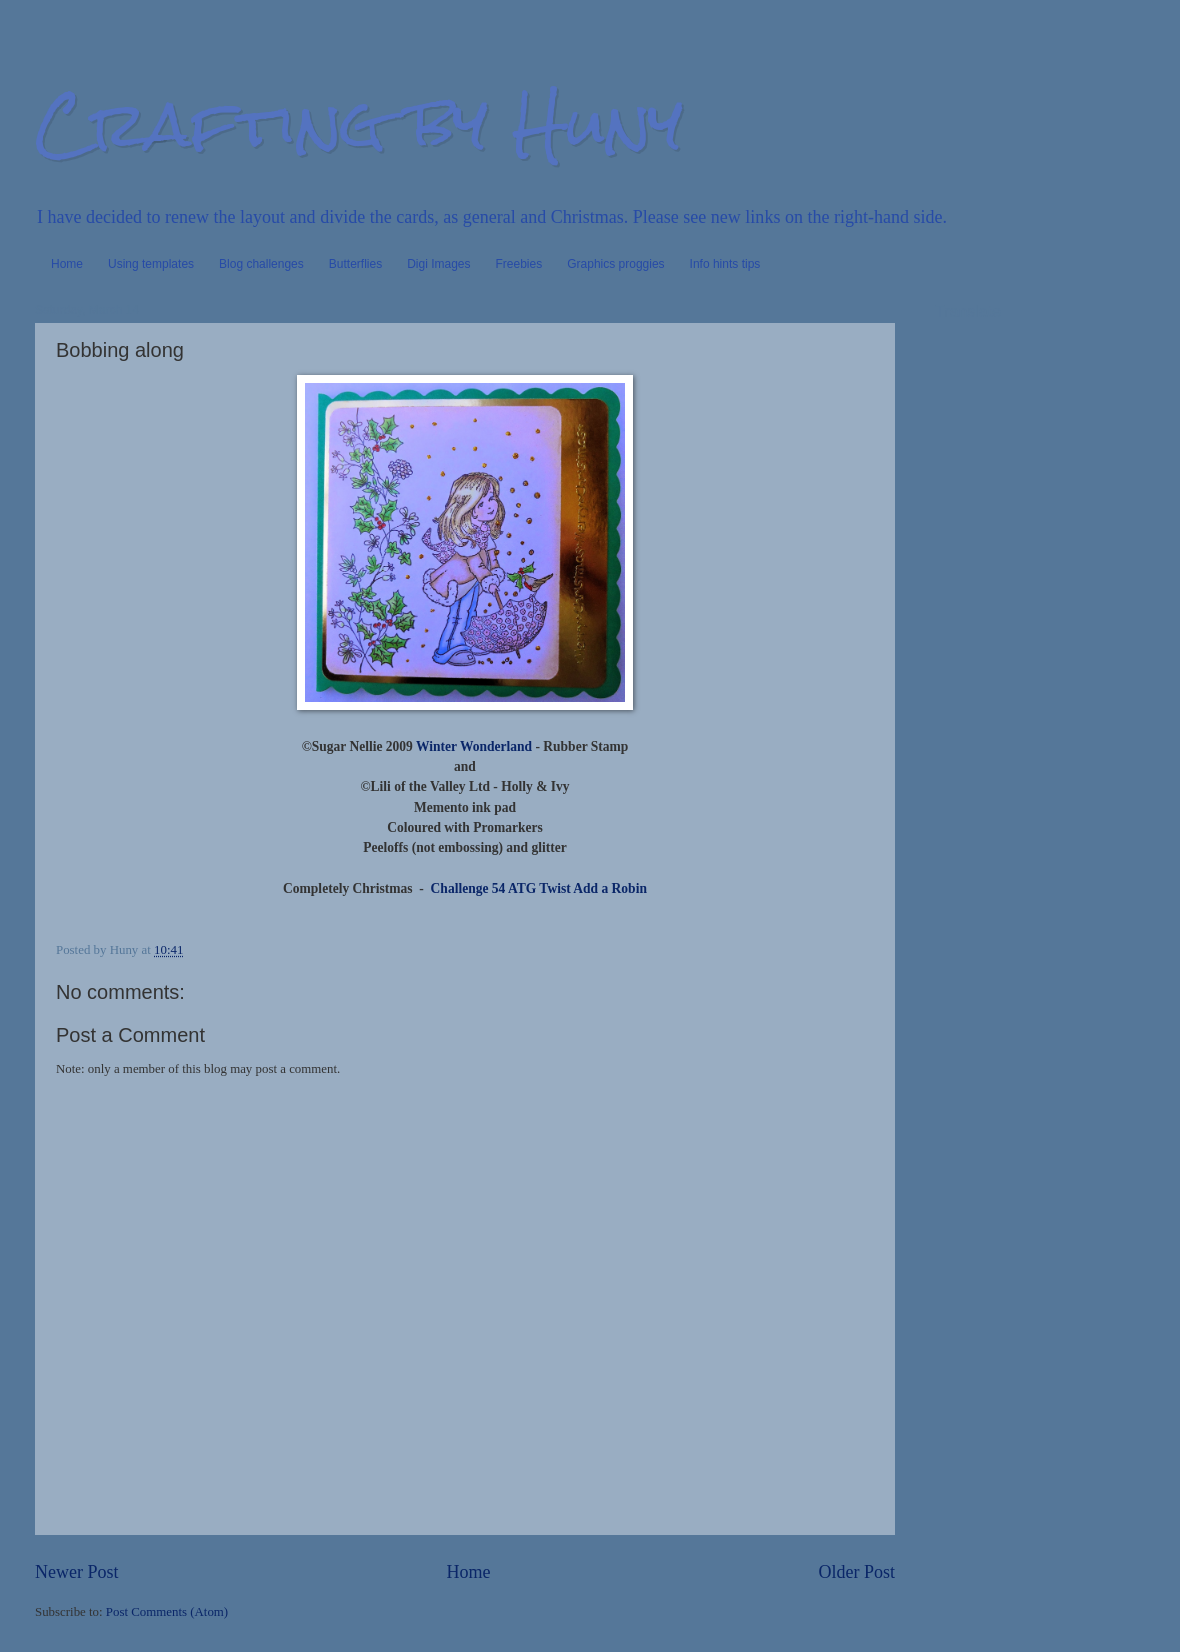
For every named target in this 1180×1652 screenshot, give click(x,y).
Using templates (151, 264)
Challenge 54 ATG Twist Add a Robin (539, 888)
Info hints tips (725, 264)
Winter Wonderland (474, 746)
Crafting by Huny (359, 123)
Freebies (519, 264)
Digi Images (438, 264)
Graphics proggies (615, 264)
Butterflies (355, 264)
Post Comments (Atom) (167, 1612)
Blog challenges (261, 264)
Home (67, 264)
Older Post (856, 1572)
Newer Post (77, 1572)
